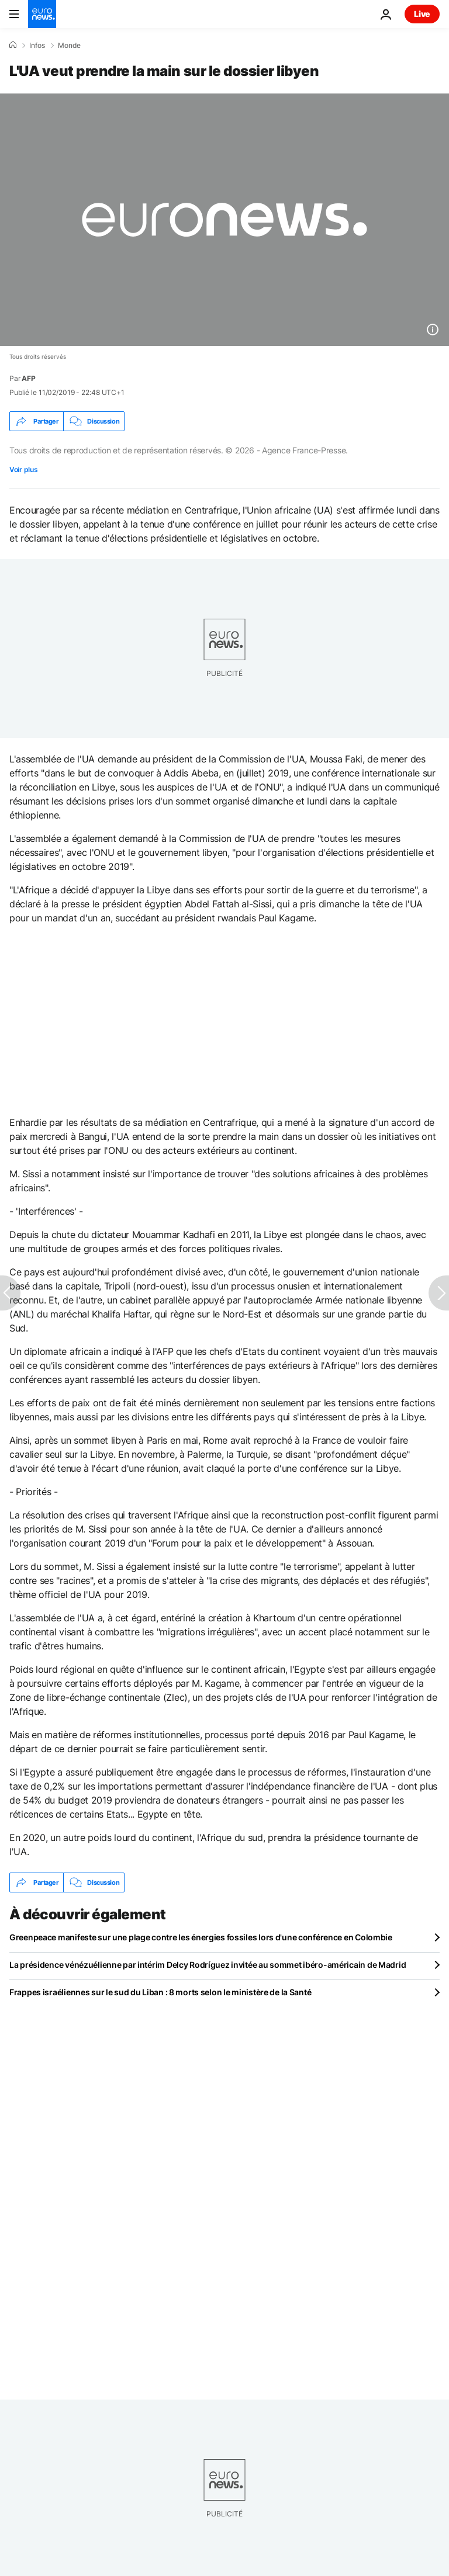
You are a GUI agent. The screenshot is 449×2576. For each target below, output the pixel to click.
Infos (37, 45)
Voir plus (23, 469)
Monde (69, 45)
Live (422, 14)
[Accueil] (12, 45)
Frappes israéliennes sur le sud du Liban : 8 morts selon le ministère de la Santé (160, 1992)
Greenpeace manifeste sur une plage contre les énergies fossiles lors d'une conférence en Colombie (200, 1937)
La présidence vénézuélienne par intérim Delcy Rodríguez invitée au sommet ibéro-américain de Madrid (207, 1965)
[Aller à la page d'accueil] (42, 14)
